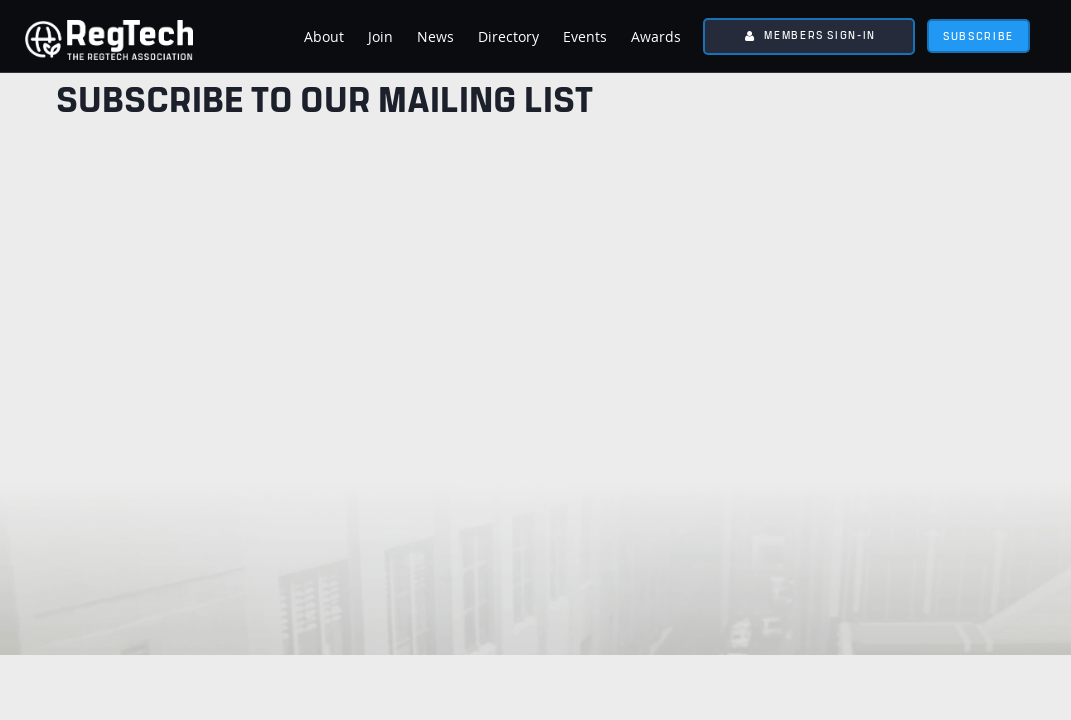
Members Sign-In (820, 34)
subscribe (978, 35)
